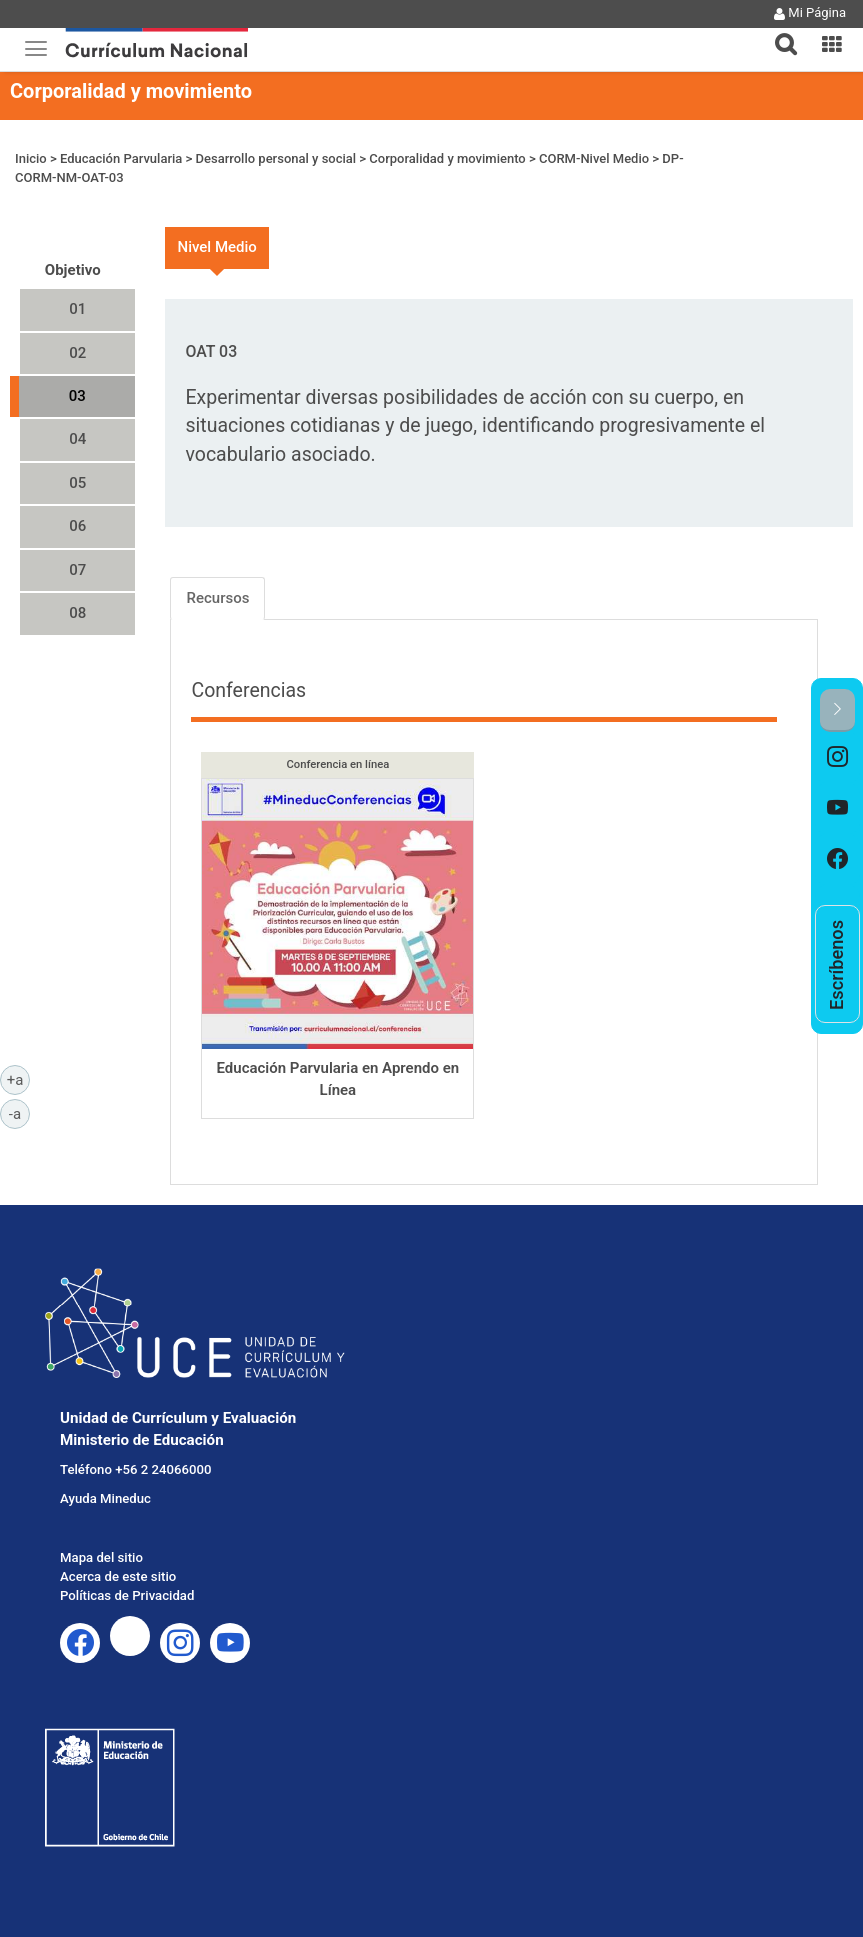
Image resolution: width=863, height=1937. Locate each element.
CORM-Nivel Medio (594, 158)
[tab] (778, 32)
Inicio (31, 158)
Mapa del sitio (101, 1557)
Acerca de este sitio (118, 1576)
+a (18, 1079)
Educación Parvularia (121, 158)
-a (19, 1113)
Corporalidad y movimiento (131, 91)
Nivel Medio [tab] (216, 247)
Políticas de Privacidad (127, 1595)
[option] (837, 757)
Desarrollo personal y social (276, 158)
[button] (778, 32)
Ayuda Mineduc (105, 1498)
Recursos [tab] (217, 598)
